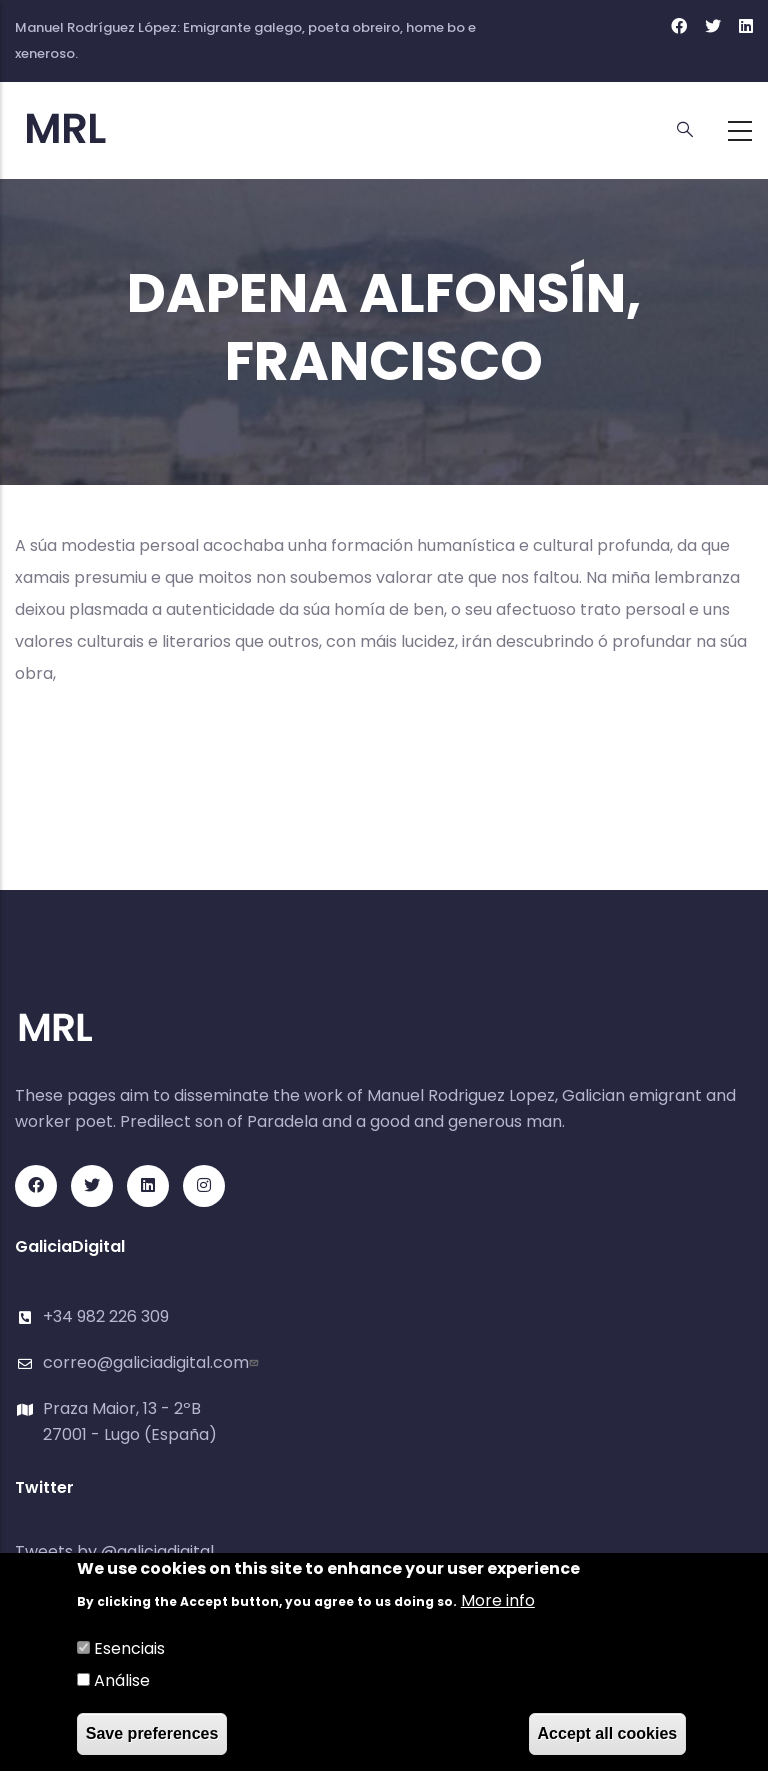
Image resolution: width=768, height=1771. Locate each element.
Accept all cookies (608, 1733)
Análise (122, 1680)
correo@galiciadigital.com (153, 1362)
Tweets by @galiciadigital (114, 1551)
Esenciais (129, 1648)
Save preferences (152, 1733)
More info (498, 1600)
